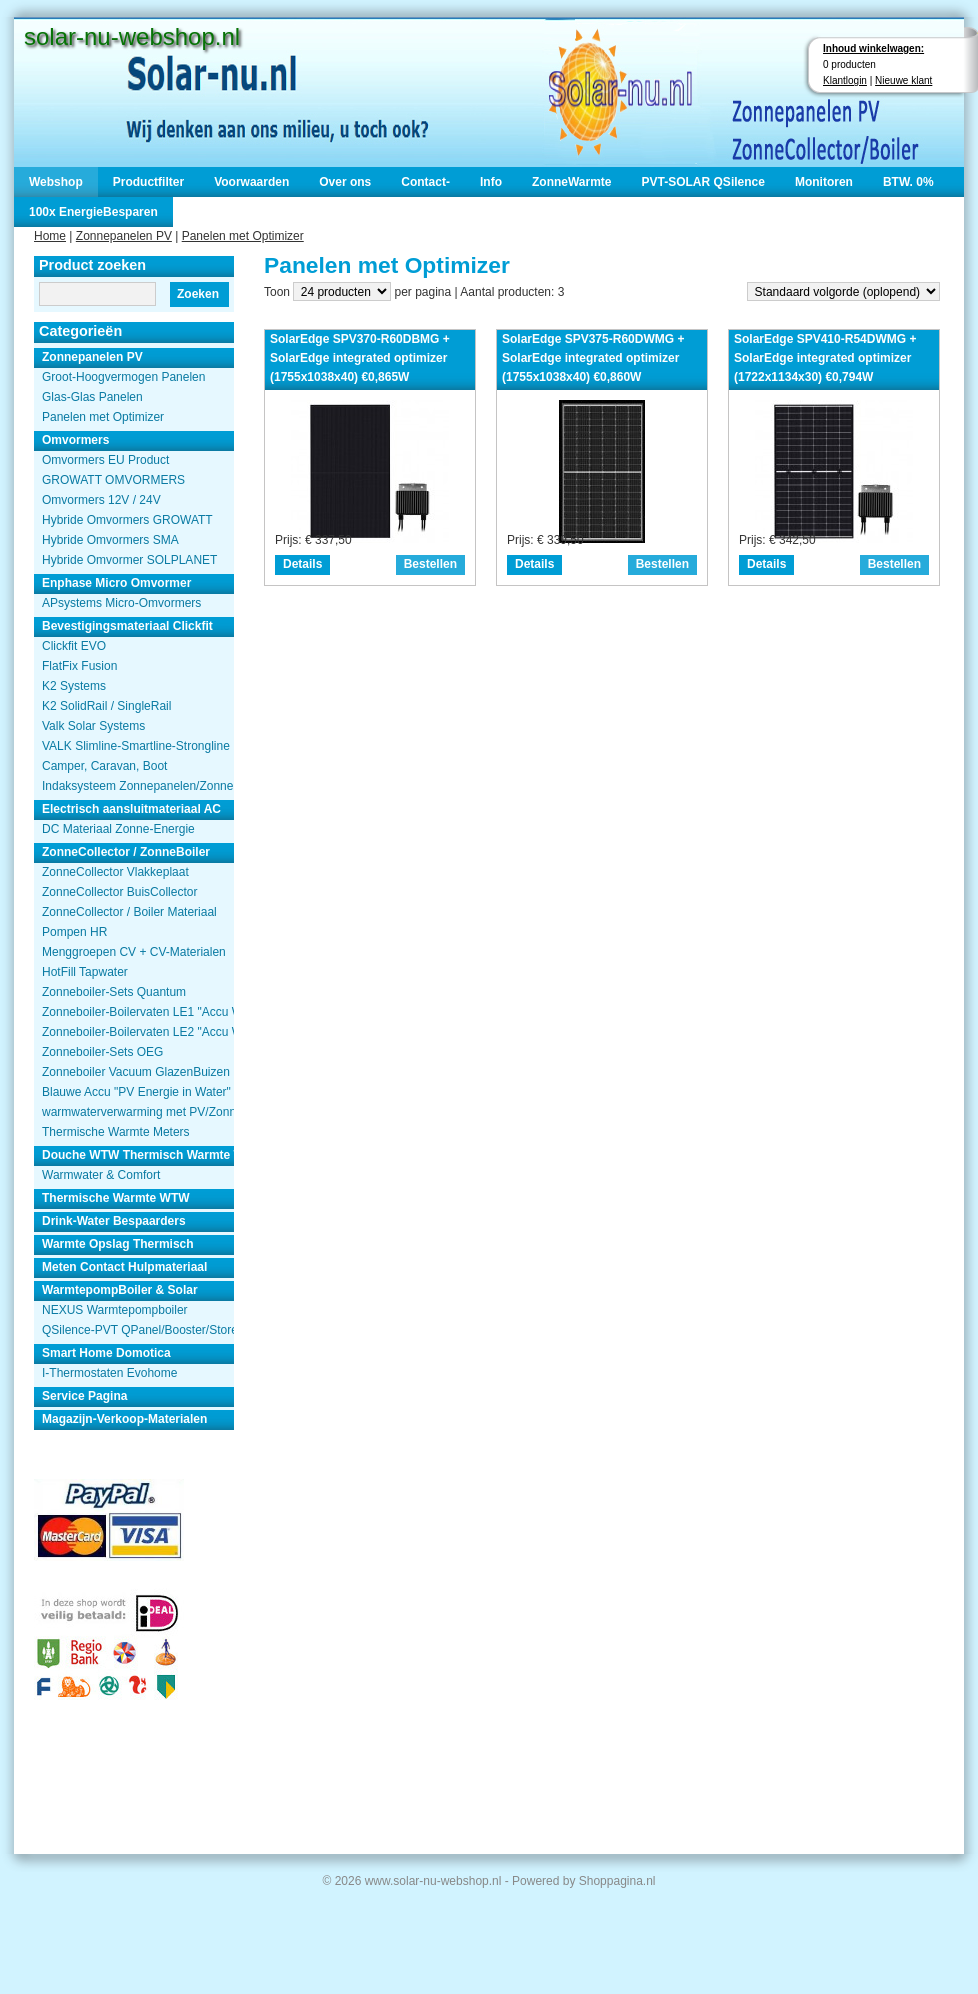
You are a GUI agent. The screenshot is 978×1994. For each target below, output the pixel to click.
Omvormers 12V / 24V (101, 500)
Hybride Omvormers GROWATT (127, 520)
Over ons (345, 182)
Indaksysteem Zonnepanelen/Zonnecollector (138, 786)
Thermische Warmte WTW (116, 1198)
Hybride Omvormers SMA (110, 540)
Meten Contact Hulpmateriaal (124, 1267)
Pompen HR (74, 932)
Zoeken (198, 294)
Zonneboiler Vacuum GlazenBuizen (136, 1072)
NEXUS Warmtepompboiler (115, 1310)
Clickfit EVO (74, 646)
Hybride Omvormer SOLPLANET (129, 560)
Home (50, 236)
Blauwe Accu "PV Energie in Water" (136, 1092)
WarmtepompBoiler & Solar (120, 1290)
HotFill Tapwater (85, 972)
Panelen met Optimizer (243, 236)
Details (302, 564)
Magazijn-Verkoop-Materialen (124, 1419)
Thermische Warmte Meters (116, 1132)
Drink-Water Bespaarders (114, 1221)
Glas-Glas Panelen (92, 397)
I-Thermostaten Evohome (109, 1373)
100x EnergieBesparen (93, 212)
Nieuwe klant (903, 80)
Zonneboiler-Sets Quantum (114, 992)
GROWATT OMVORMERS (113, 480)
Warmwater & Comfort (101, 1175)
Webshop (56, 182)
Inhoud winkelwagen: (873, 48)
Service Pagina (84, 1396)
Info (491, 182)
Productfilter (148, 182)
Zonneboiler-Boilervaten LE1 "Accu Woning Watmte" (138, 1012)
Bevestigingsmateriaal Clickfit (127, 626)
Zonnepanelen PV (124, 236)
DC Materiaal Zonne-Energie (118, 829)
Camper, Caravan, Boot (104, 766)
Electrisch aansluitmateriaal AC (131, 809)
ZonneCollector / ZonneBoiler (126, 852)
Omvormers (75, 440)
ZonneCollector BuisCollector (119, 892)
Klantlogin (845, 80)
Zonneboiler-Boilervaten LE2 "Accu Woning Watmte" (138, 1032)
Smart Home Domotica (106, 1353)
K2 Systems (74, 686)
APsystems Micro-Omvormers (121, 603)
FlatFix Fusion (79, 666)
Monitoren (824, 182)
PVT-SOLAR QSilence (703, 182)
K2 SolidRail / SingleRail (106, 706)
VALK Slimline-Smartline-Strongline (136, 746)
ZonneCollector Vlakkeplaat (115, 872)
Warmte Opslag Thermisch (118, 1244)
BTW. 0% (908, 182)
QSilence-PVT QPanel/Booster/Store (138, 1330)
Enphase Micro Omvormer (116, 583)
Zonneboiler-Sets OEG (102, 1052)
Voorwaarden (251, 182)
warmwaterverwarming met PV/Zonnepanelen (138, 1112)
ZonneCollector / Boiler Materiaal (129, 912)
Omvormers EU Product (105, 460)
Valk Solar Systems (93, 726)
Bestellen (430, 564)
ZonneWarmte (572, 182)
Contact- (425, 182)
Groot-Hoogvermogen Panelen (123, 377)
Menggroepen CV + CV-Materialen (134, 952)
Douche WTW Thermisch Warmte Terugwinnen (138, 1155)
